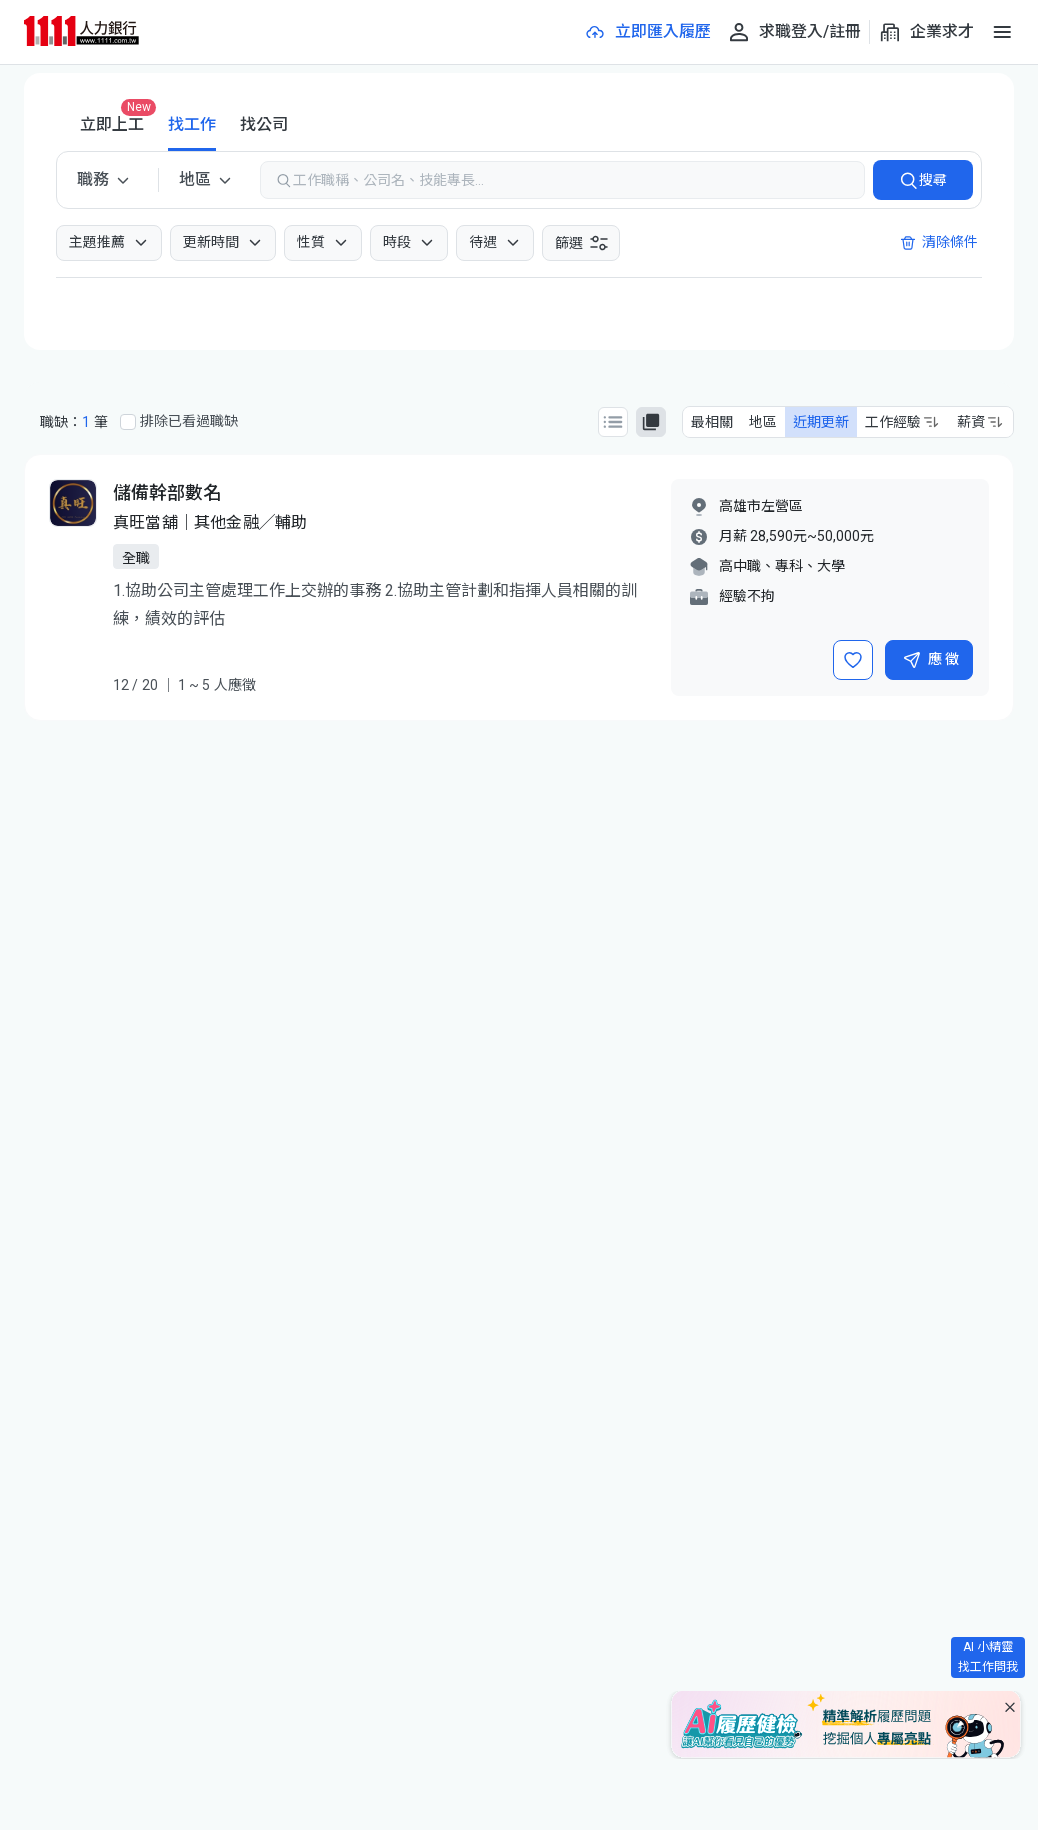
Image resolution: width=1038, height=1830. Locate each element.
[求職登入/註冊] (794, 32)
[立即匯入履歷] (647, 32)
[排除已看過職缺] (128, 422)
